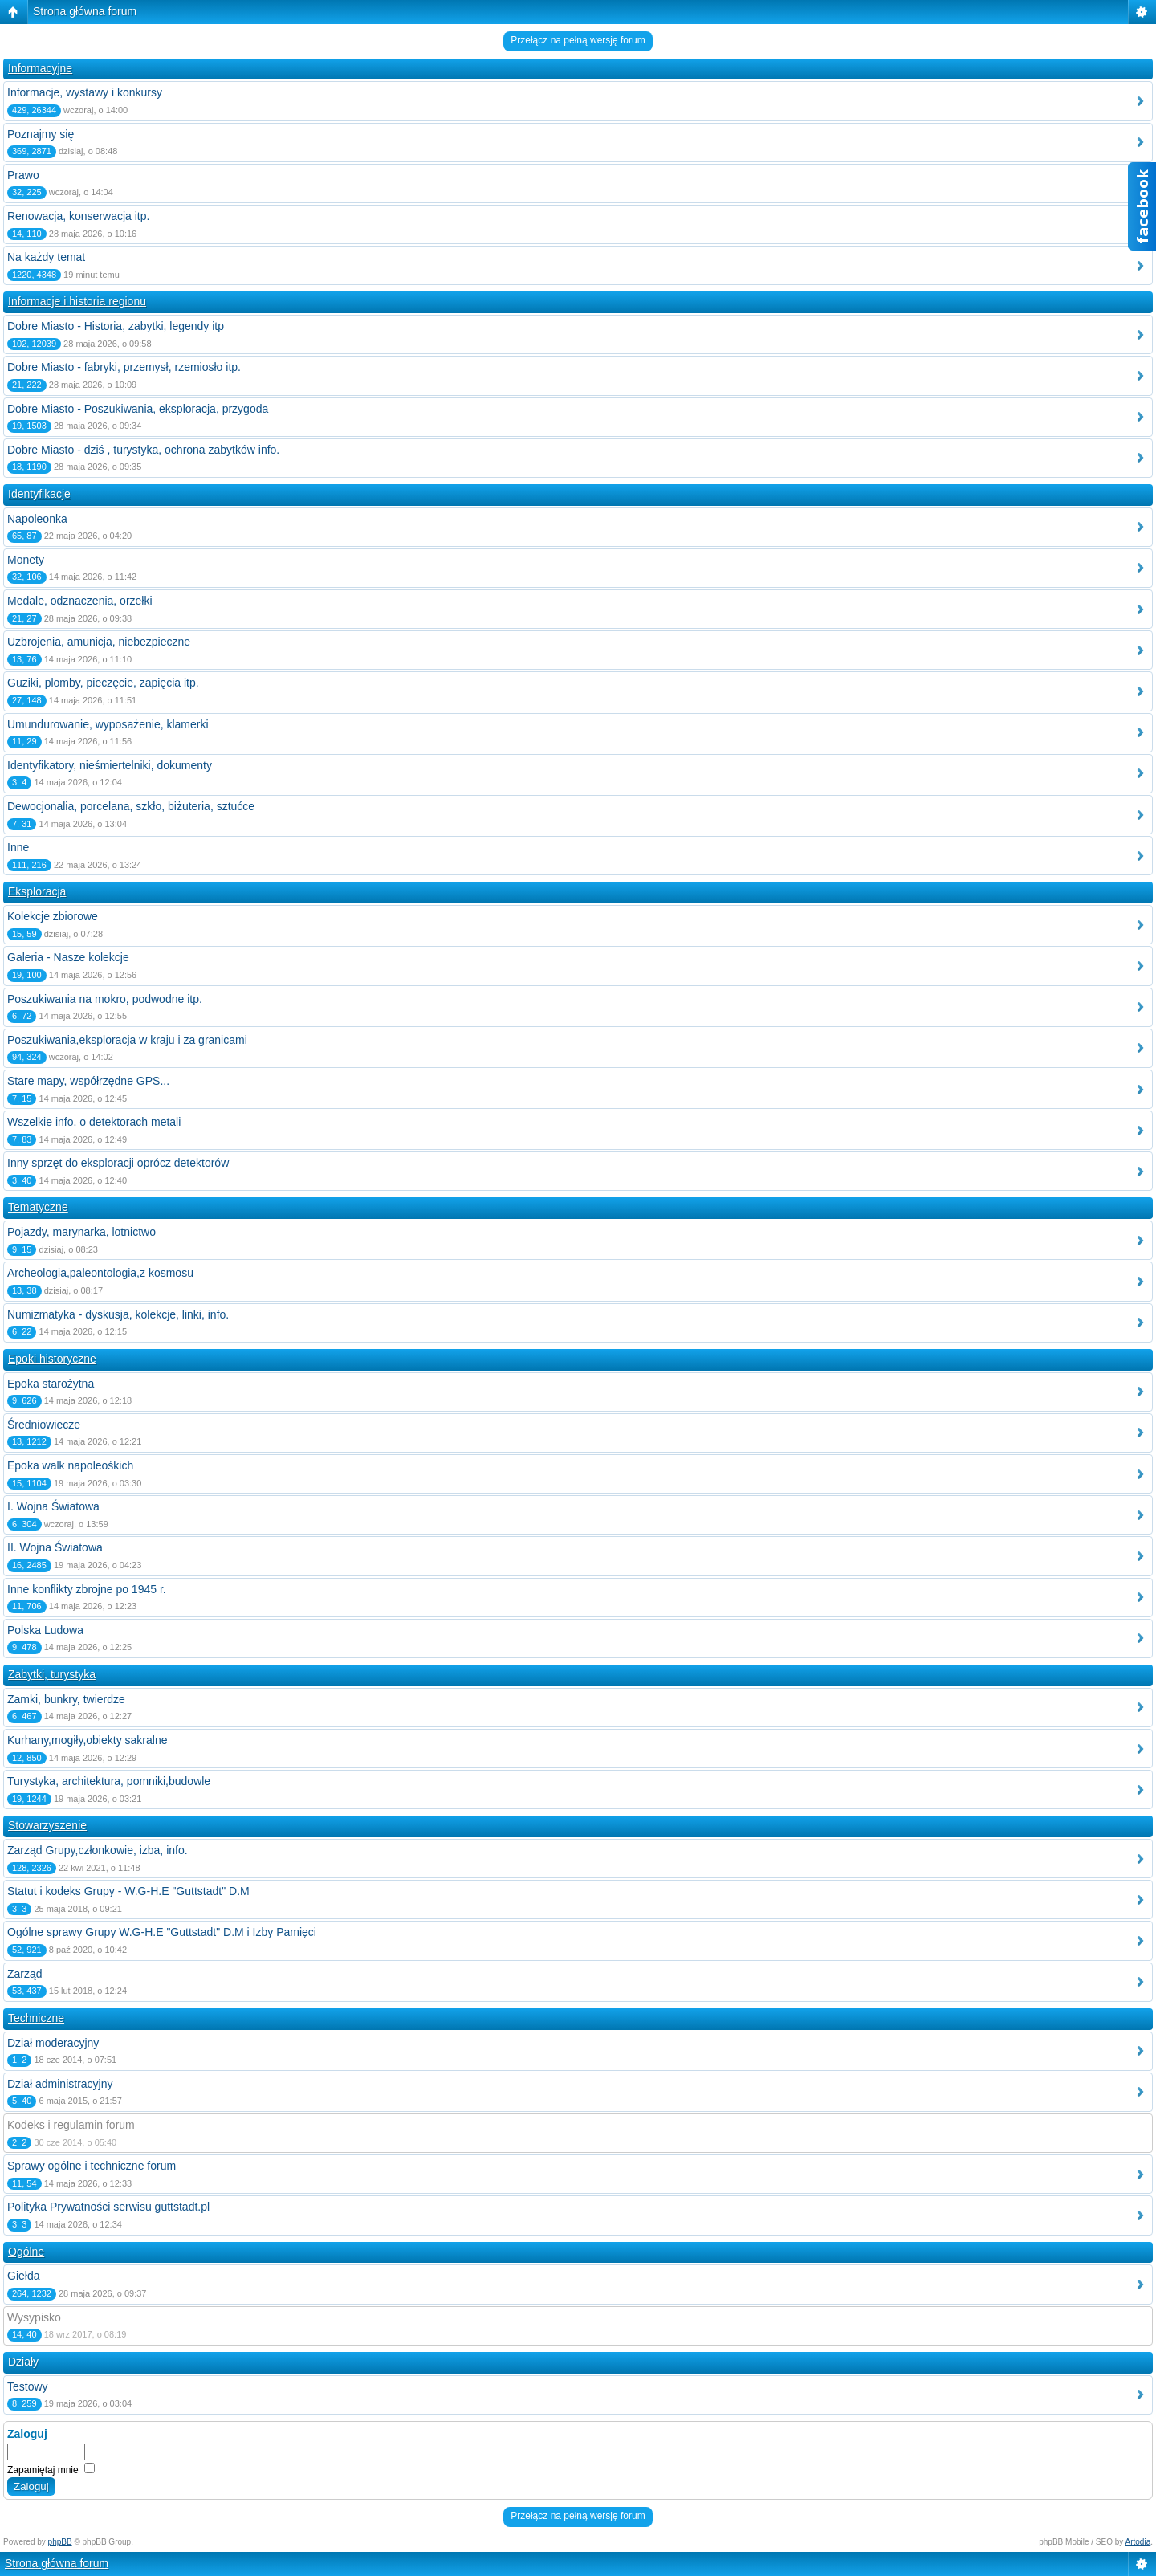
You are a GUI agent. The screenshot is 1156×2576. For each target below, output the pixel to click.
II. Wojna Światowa (55, 1547)
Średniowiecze (43, 1424)
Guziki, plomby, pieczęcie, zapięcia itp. (103, 682)
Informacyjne (40, 68)
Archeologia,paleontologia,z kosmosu (100, 1272)
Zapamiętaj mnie (51, 2470)
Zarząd (25, 1973)
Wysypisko (34, 2317)
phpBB (60, 2541)
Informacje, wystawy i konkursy (84, 92)
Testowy (27, 2386)
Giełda (23, 2275)
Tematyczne (38, 1206)
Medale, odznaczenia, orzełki (80, 600)
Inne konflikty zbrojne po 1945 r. (86, 1589)
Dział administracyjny (59, 2083)
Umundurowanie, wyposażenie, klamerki (108, 724)
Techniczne (36, 2017)
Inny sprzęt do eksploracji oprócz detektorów (118, 1162)
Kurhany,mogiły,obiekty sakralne (87, 1740)
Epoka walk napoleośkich (70, 1465)
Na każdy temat (46, 257)
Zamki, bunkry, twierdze (66, 1699)
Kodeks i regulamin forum (71, 2124)
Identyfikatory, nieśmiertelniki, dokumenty (109, 765)
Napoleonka (37, 518)
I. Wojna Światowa (53, 1506)
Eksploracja (37, 891)
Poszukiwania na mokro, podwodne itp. (104, 998)
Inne (18, 847)
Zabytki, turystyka (52, 1674)
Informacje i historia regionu (77, 301)
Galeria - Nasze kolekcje (68, 957)
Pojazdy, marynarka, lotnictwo (81, 1231)
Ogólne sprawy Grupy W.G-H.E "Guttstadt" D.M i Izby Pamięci (161, 1932)
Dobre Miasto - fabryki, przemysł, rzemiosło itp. (124, 367)
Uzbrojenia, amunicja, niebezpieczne (98, 641)
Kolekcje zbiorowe (52, 916)
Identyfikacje (39, 493)
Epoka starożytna (50, 1383)
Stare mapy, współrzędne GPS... (88, 1080)
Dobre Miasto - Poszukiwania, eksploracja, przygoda (137, 408)
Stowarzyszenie (47, 1825)
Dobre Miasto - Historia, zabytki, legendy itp (115, 326)
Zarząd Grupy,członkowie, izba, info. (97, 1850)
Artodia (1138, 2541)
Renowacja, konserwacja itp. (78, 216)
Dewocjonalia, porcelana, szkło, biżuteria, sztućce (130, 806)
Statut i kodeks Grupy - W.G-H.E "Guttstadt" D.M (128, 1891)
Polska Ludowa (45, 1630)
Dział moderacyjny (53, 2042)
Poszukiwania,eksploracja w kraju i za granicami (127, 1039)
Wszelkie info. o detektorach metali (94, 1121)
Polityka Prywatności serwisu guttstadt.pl (108, 2206)
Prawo (23, 175)
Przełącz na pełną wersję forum (578, 40)
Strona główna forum (84, 11)
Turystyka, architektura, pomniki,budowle (108, 1781)
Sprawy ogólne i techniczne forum (91, 2165)
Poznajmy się (40, 134)
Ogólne (26, 2251)
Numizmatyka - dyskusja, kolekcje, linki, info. (118, 1314)
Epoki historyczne (52, 1358)
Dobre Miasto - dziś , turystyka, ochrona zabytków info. (143, 449)
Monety (25, 559)
